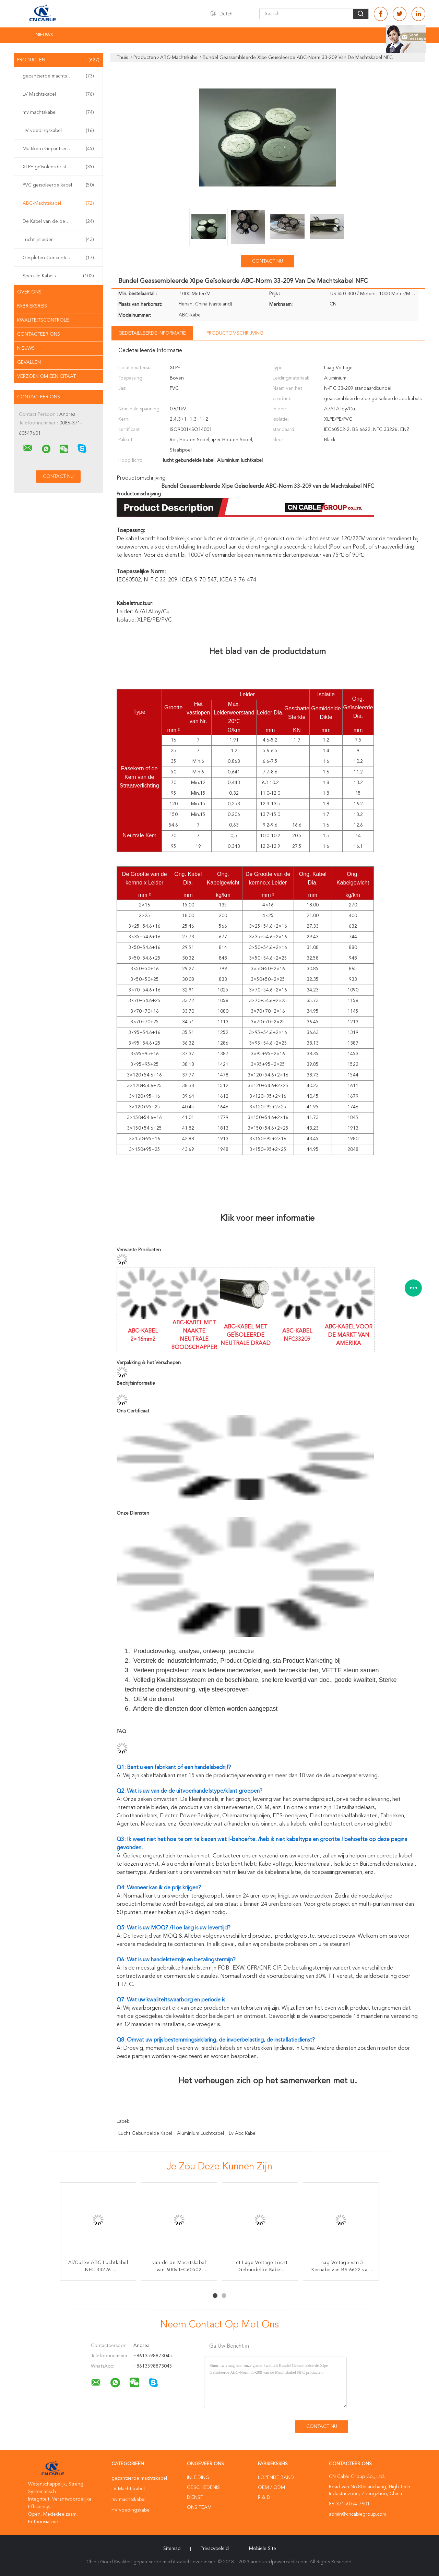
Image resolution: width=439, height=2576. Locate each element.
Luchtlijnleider (58, 239)
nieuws (26, 348)
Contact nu (267, 261)
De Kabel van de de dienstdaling (58, 221)
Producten (58, 60)
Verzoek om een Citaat (46, 376)
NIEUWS (44, 35)
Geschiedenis (203, 2487)
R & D (264, 2497)
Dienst (195, 2497)
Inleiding (198, 2477)
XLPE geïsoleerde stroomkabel (58, 167)
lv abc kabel (243, 2133)
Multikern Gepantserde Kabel (58, 148)
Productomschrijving (234, 333)
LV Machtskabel (58, 94)
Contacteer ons (38, 334)
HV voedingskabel (58, 130)
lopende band (276, 2477)
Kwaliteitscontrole (43, 320)
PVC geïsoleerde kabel (58, 185)
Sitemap (171, 2548)
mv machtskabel (58, 112)
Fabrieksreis (32, 306)
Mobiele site (262, 2548)
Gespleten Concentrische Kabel (58, 257)
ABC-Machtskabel (58, 203)
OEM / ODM (271, 2487)
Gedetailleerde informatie (152, 333)
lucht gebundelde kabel (145, 2133)
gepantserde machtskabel (58, 76)
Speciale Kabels (58, 276)
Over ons (29, 292)
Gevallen (29, 362)
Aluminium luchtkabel (200, 2133)
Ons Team (199, 2507)
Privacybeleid (215, 2548)
